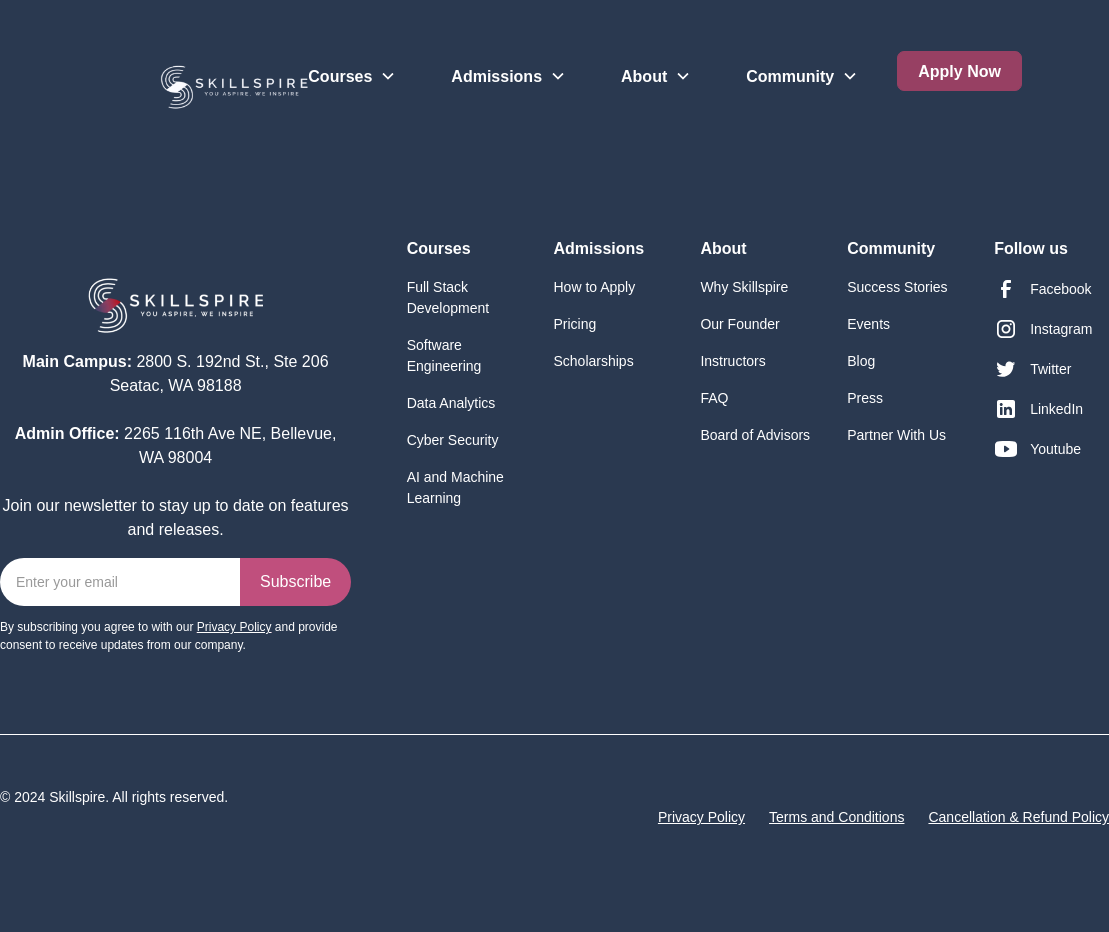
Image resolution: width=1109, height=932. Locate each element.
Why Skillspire (744, 287)
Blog (861, 361)
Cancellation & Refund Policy (1018, 817)
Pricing (575, 324)
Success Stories (897, 287)
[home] (154, 79)
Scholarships (594, 361)
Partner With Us (896, 435)
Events (868, 324)
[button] (352, 59)
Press (865, 398)
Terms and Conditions (836, 817)
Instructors (732, 361)
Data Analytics (451, 403)
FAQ (714, 398)
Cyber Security (453, 440)
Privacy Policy (701, 817)
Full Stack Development (448, 297)
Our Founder (739, 324)
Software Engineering (444, 355)
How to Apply (595, 287)
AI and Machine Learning (455, 487)
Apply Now (959, 71)
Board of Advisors (755, 435)
